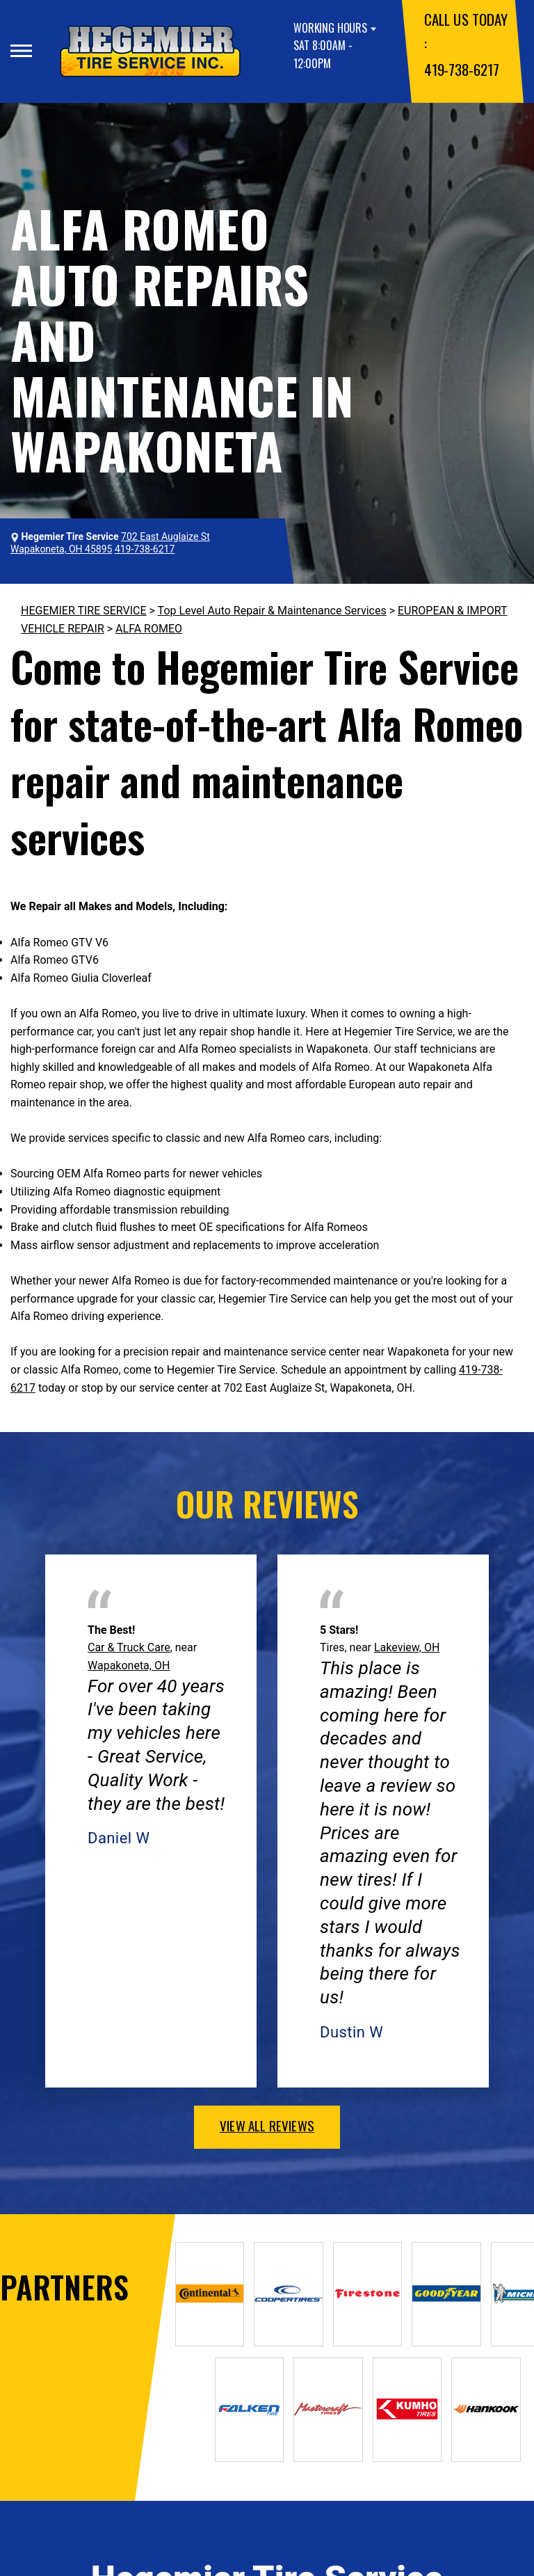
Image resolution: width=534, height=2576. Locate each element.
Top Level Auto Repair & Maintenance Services (272, 610)
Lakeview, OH (406, 1647)
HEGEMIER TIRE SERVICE (84, 610)
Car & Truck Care (129, 1647)
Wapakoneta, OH (129, 1665)
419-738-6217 (461, 69)
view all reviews (267, 2125)
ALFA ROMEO (148, 628)
